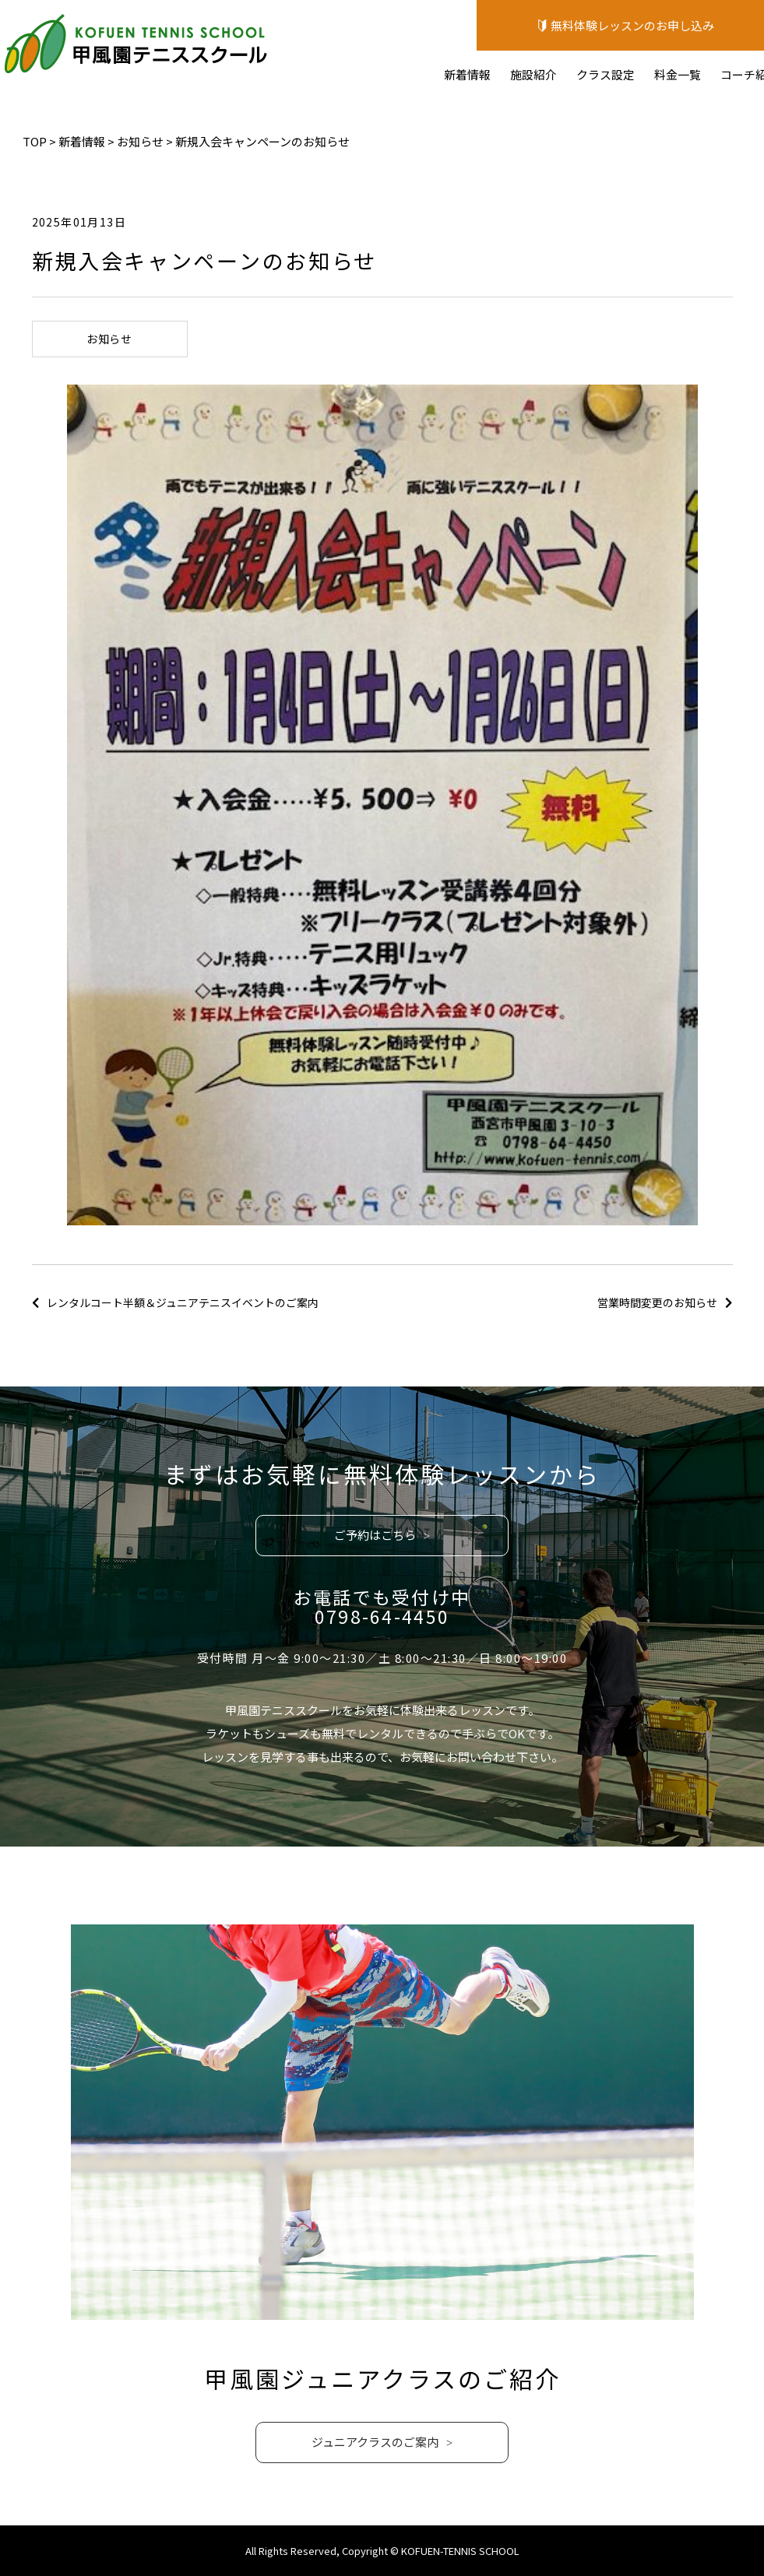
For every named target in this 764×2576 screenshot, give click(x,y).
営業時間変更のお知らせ (657, 1302)
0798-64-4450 (382, 1616)
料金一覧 (677, 74)
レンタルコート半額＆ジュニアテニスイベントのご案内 (183, 1302)
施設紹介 (533, 74)
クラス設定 (605, 74)
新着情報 (467, 74)
